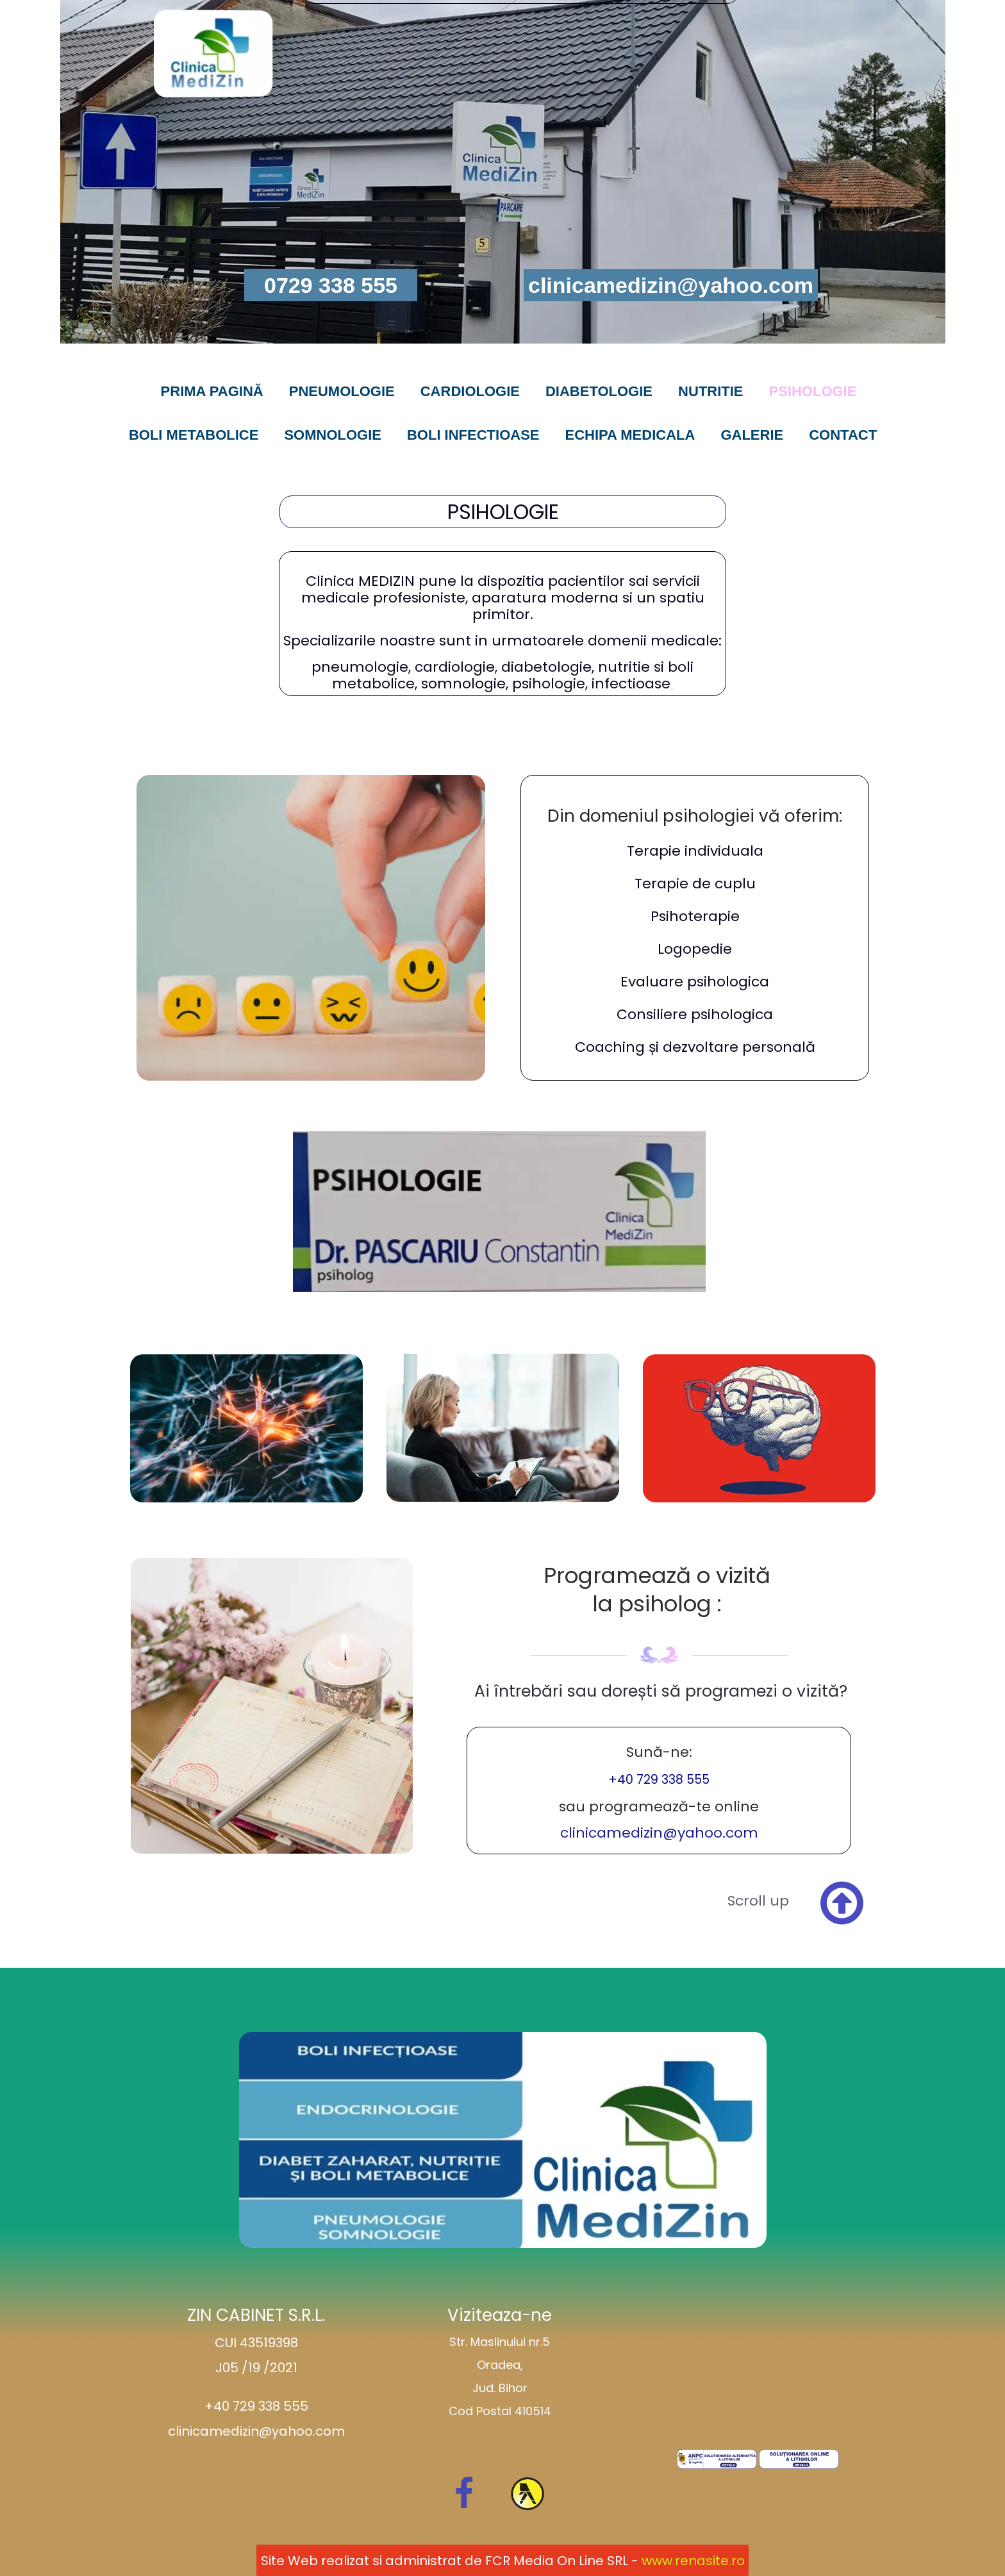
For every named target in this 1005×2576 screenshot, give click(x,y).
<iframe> (757, 2371)
